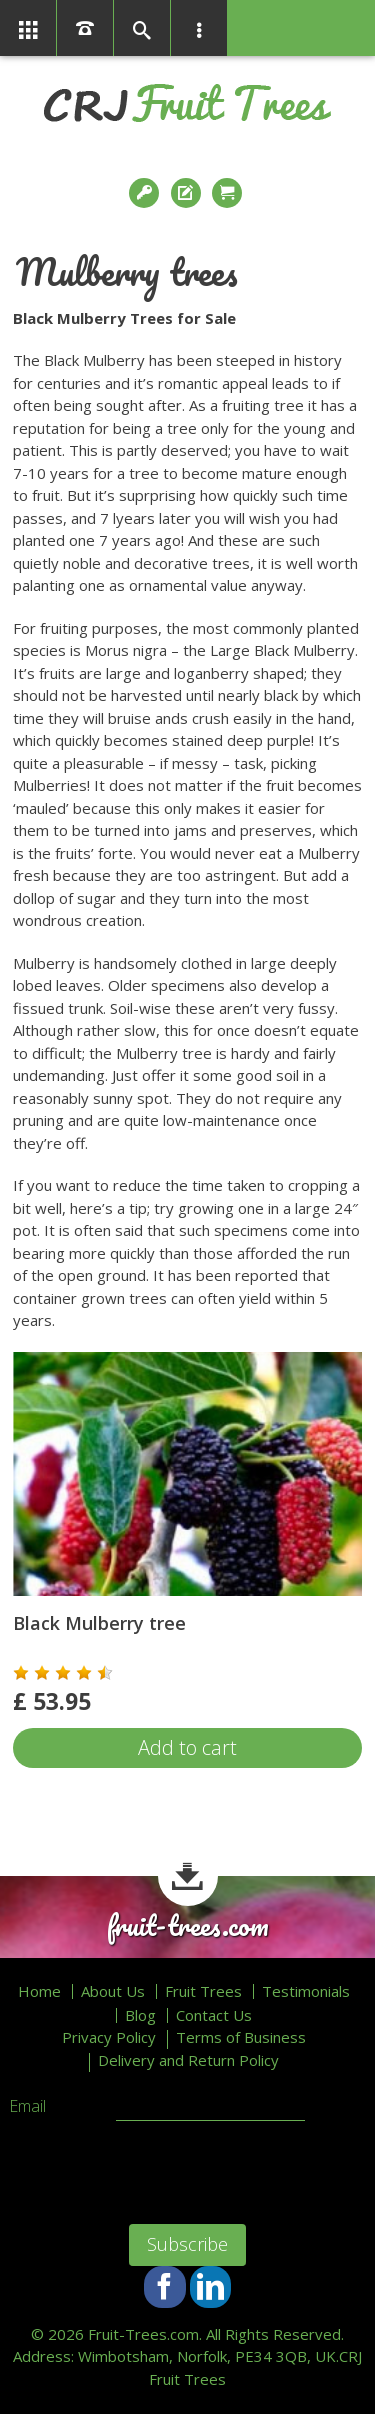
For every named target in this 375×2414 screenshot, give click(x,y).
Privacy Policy (109, 2037)
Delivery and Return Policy (188, 2060)
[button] (21, 1673)
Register (188, 193)
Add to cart (187, 1747)
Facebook (164, 2286)
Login (146, 193)
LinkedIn (210, 2286)
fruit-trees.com (188, 1926)
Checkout (229, 193)
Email (27, 2107)
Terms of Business (241, 2037)
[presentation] (130, 2162)
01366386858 (85, 28)
